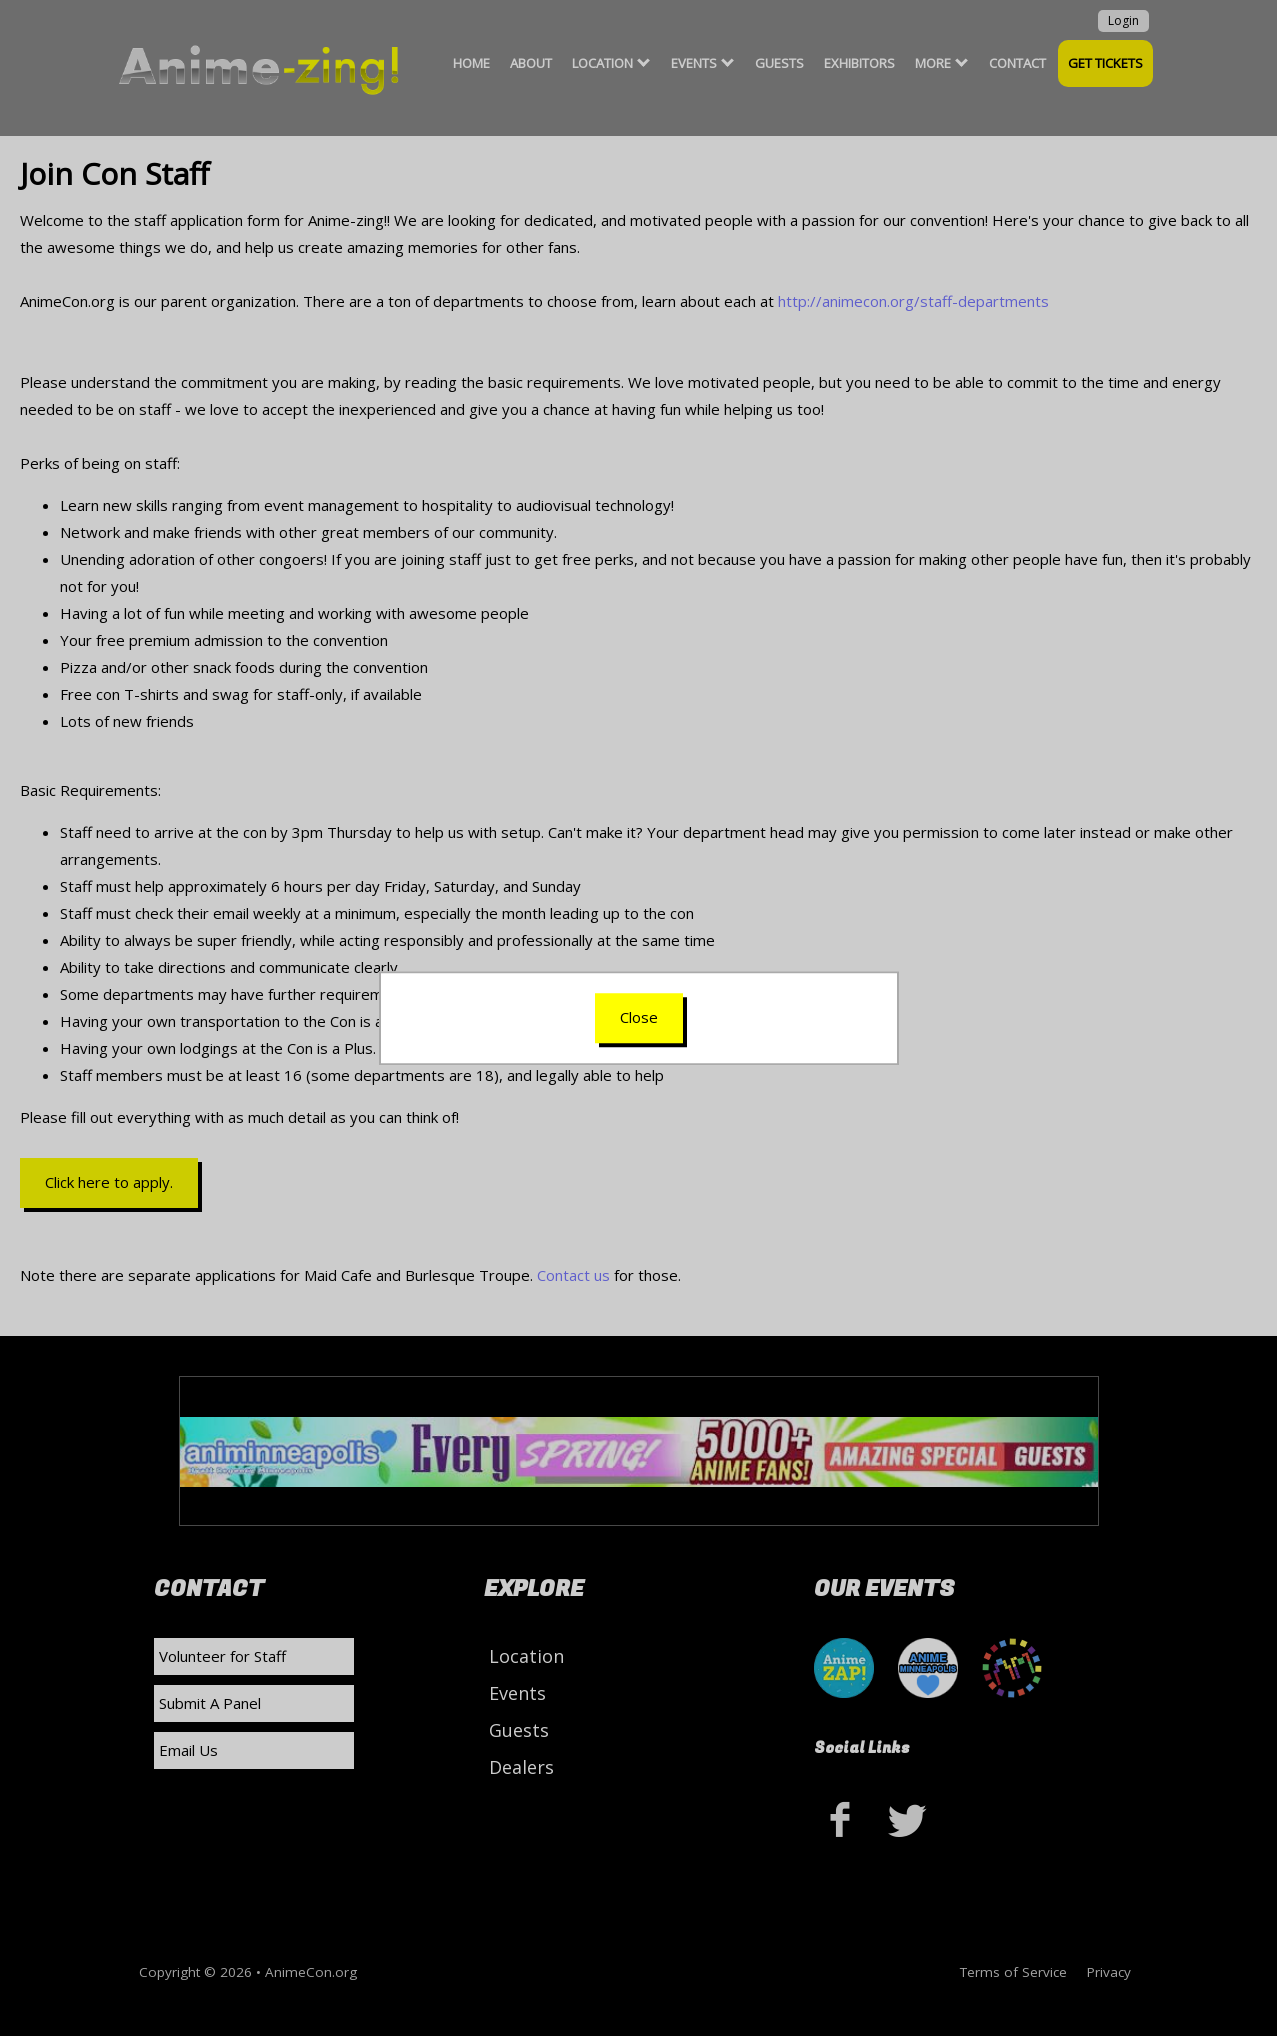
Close (639, 1017)
